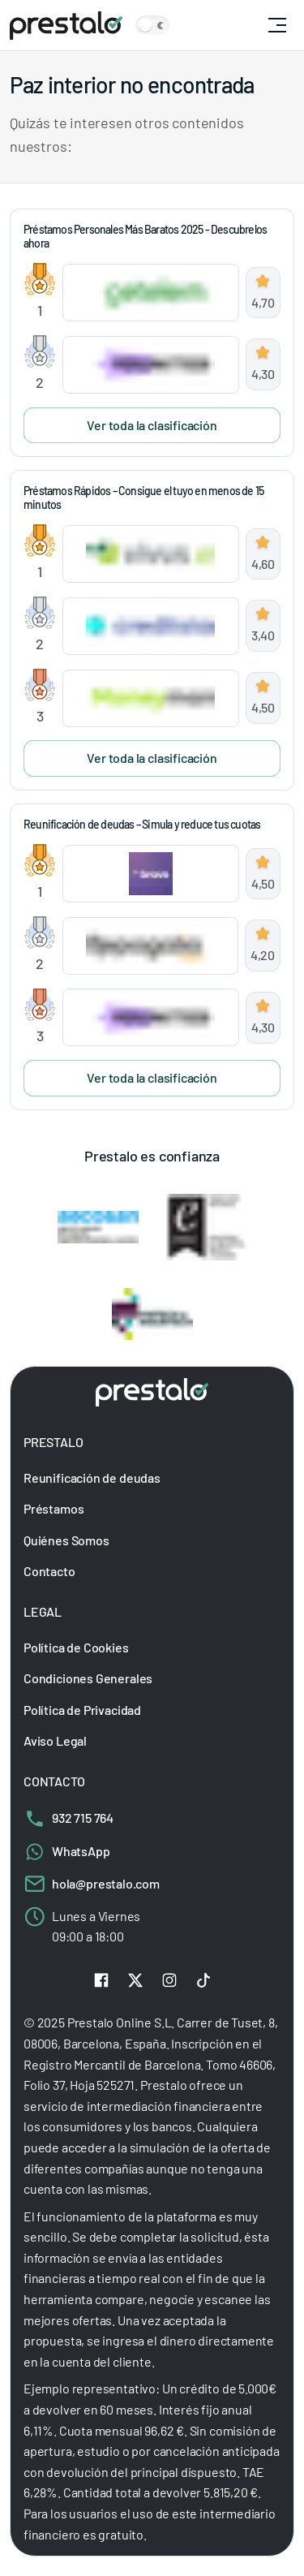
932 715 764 (68, 1817)
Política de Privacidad (82, 1709)
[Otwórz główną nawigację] (277, 25)
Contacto (49, 1571)
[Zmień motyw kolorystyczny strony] (152, 25)
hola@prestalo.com (92, 1883)
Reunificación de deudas (92, 1476)
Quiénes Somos (66, 1540)
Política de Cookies (76, 1646)
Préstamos (53, 1508)
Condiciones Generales (88, 1678)
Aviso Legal (55, 1740)
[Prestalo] (66, 25)
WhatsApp (67, 1850)
